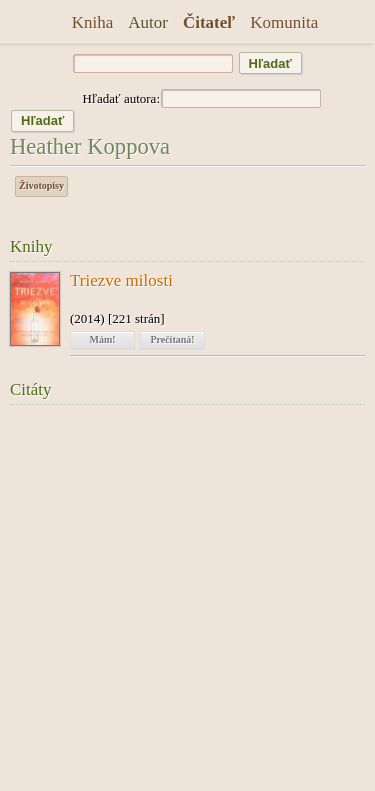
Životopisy (41, 185)
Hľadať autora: (121, 98)
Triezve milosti (121, 281)
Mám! (102, 339)
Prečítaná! (172, 339)
